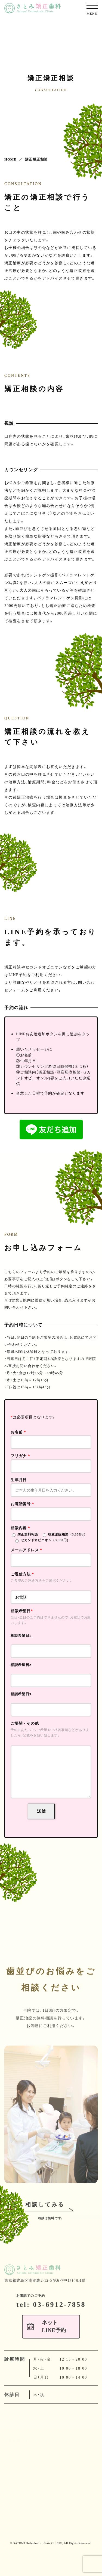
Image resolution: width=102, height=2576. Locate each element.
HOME (10, 159)
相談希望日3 (21, 1694)
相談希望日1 (21, 1636)
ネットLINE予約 (54, 2350)
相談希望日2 (21, 1665)
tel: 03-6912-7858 (51, 2327)
